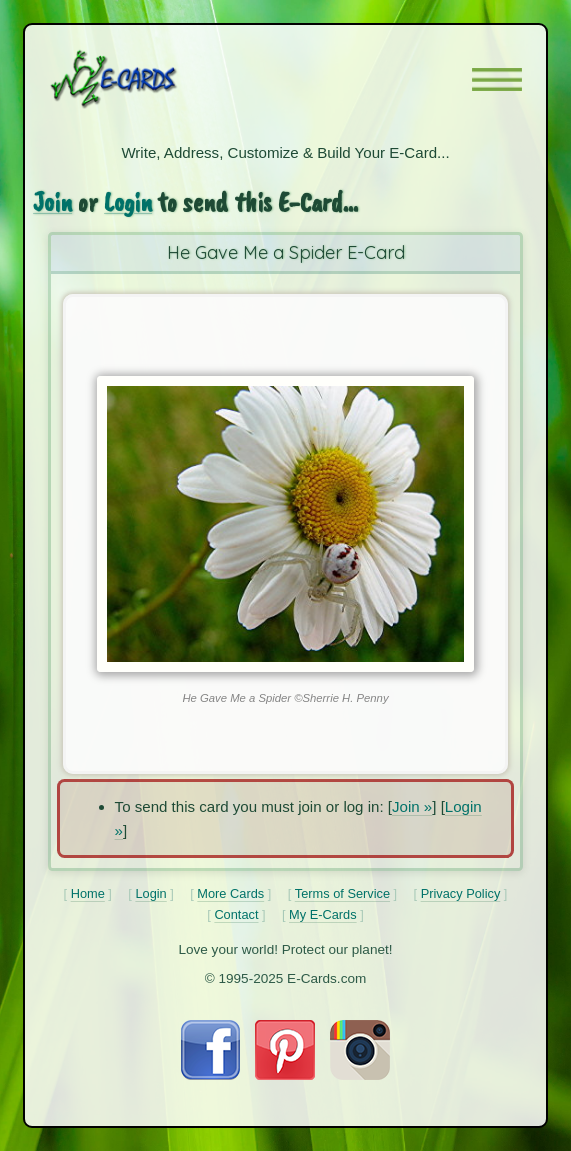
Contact (236, 914)
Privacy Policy (461, 893)
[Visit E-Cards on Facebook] (210, 1074)
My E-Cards (323, 914)
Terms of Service (342, 893)
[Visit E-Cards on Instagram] (360, 1074)
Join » (412, 806)
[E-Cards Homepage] (149, 79)
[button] (497, 79)
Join (52, 202)
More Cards (230, 893)
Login (128, 202)
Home (88, 893)
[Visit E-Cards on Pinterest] (285, 1074)
